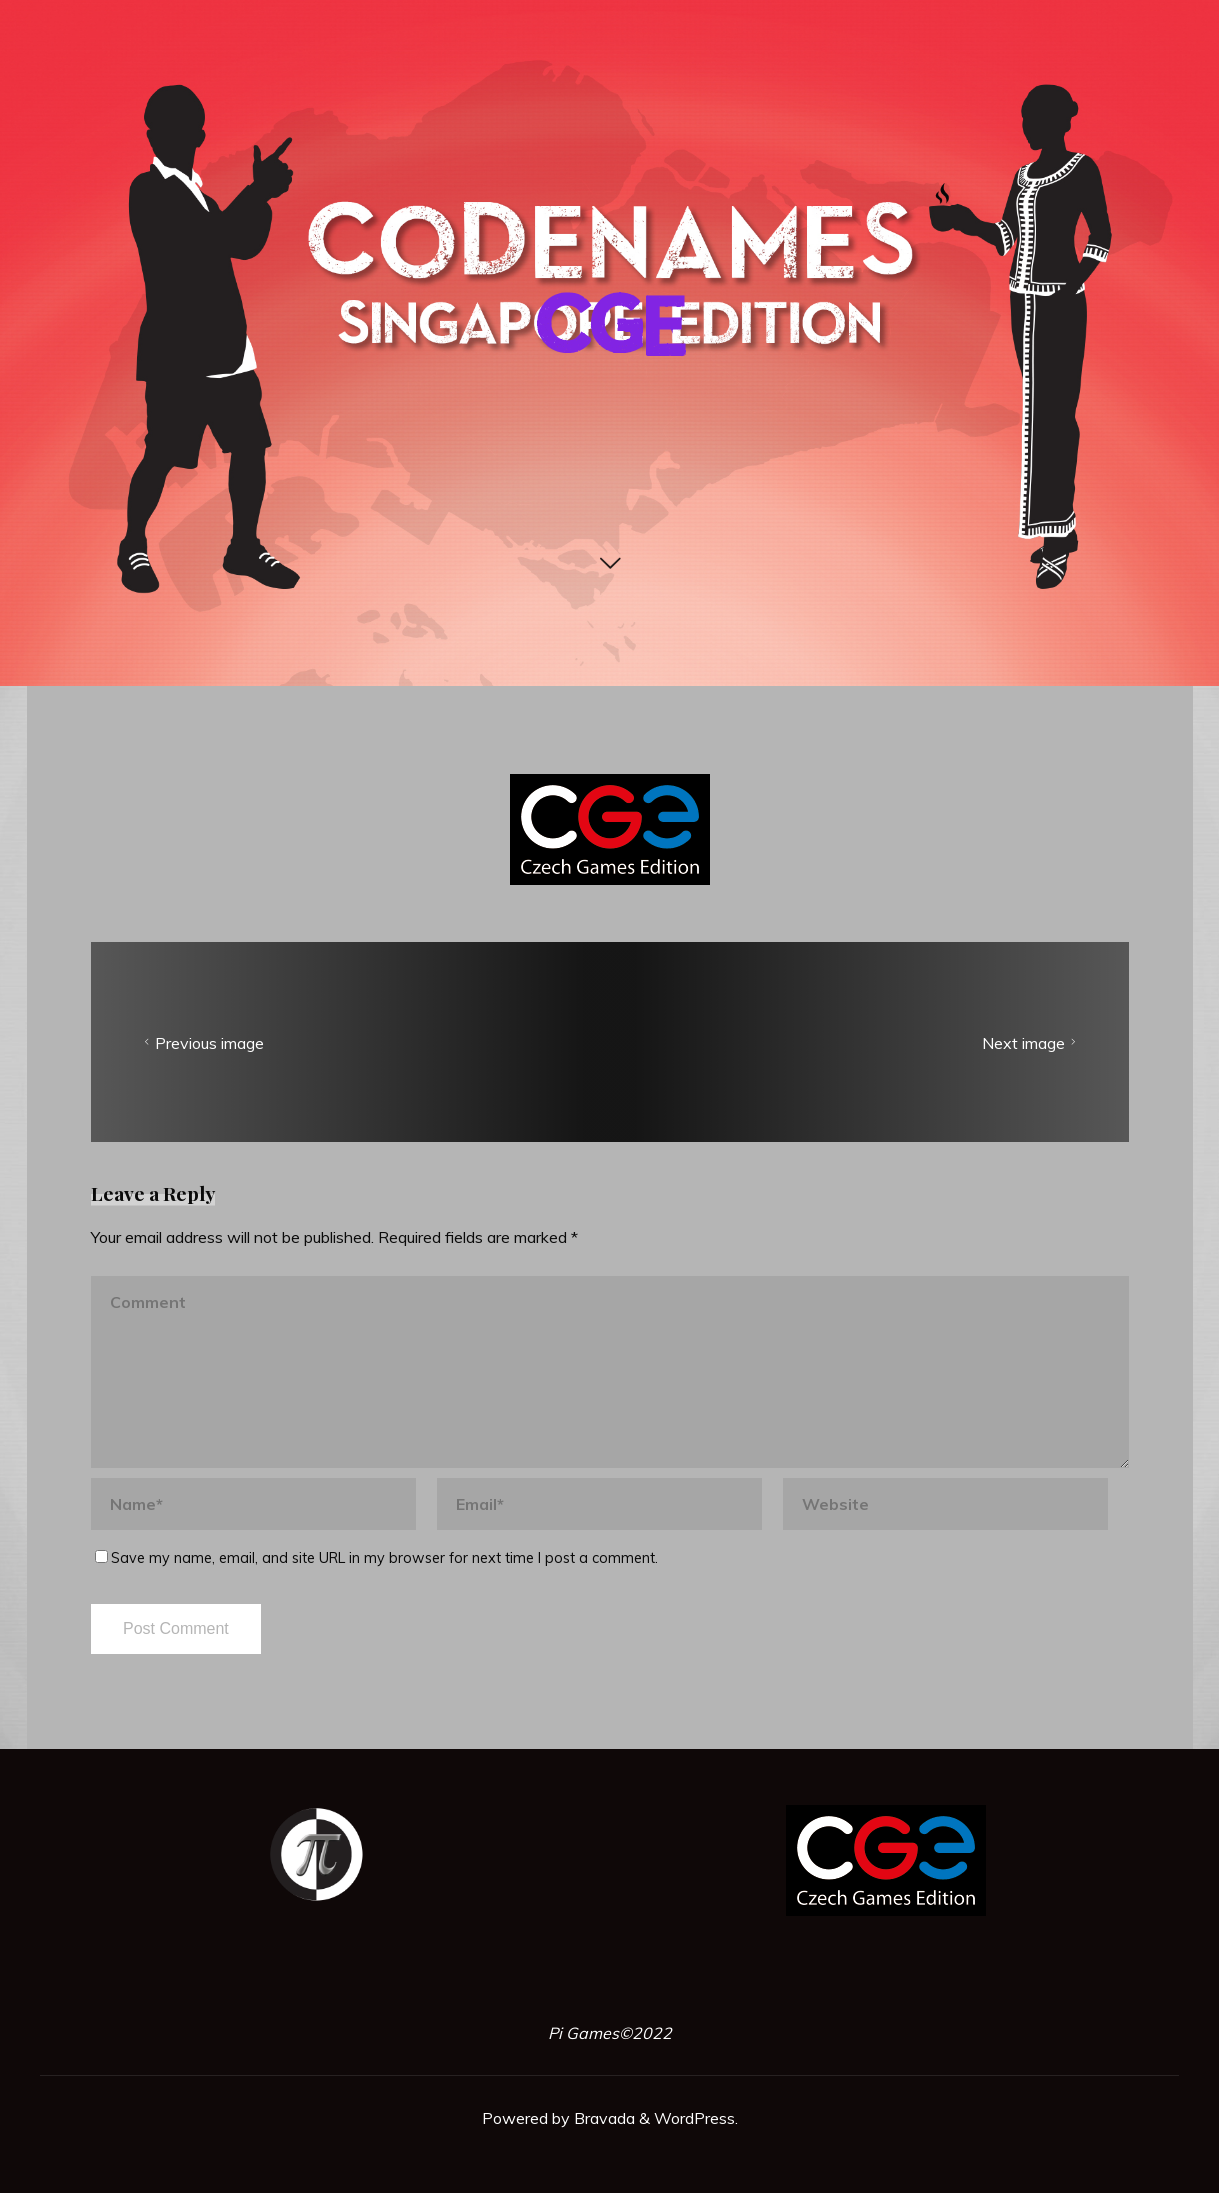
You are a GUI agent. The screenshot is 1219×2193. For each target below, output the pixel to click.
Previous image (201, 1042)
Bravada (602, 2118)
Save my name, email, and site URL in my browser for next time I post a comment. (376, 1557)
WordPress (694, 2118)
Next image (1031, 1042)
